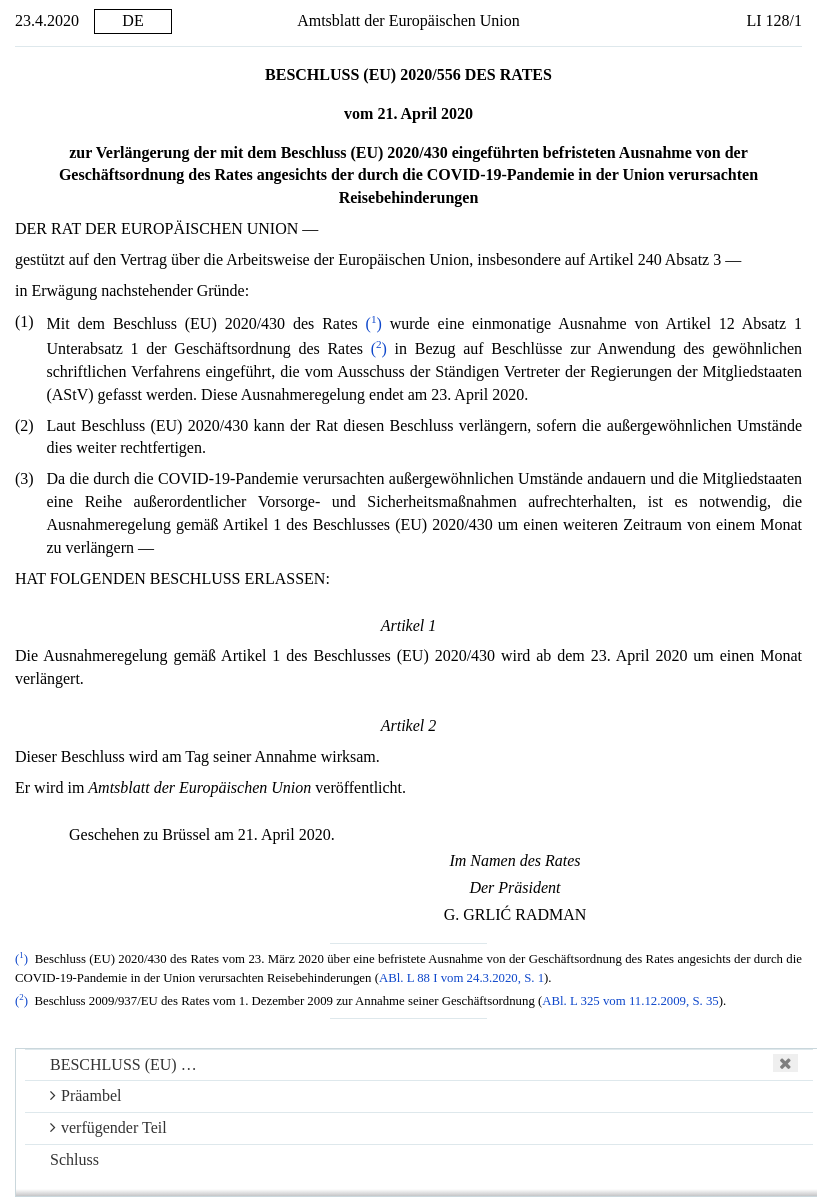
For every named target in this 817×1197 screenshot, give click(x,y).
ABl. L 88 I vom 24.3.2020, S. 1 (461, 978)
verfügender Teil (108, 1127)
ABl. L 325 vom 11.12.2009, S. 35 (630, 1001)
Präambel (85, 1095)
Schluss (74, 1159)
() (374, 323)
